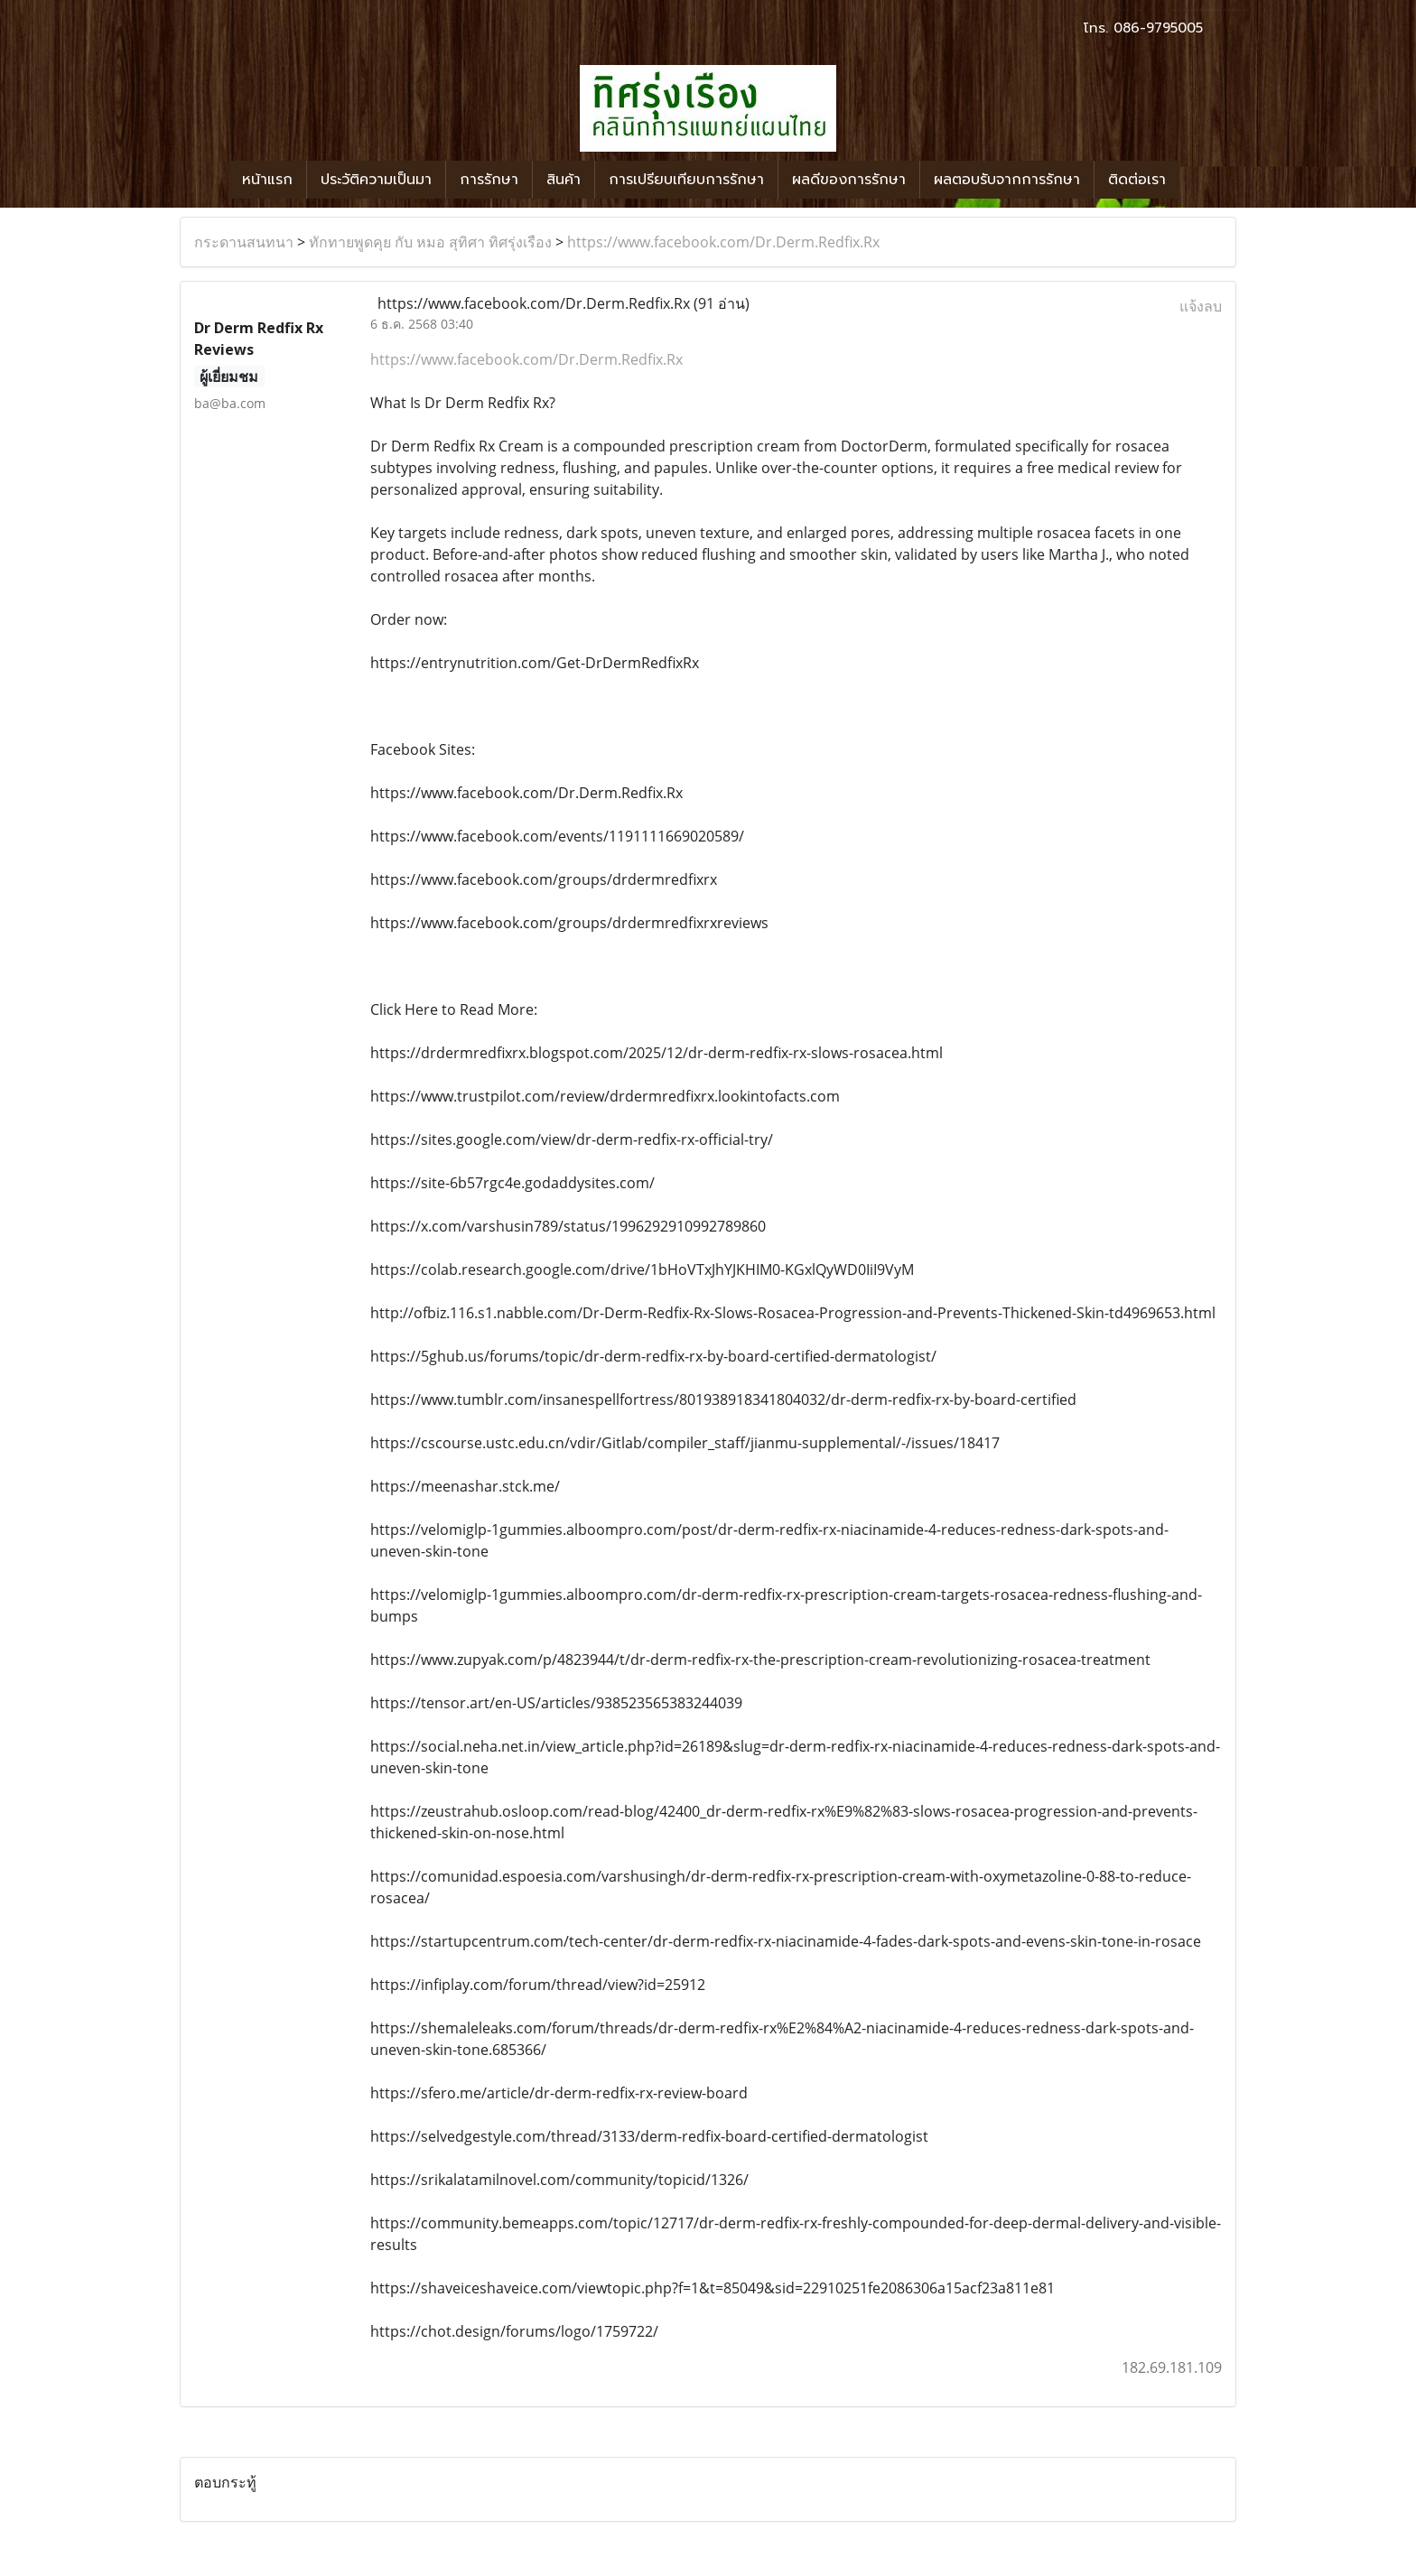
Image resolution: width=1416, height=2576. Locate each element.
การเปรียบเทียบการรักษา (686, 180)
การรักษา (489, 180)
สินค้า (563, 180)
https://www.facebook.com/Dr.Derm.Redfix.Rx (723, 242)
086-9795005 (1158, 28)
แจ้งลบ (1200, 306)
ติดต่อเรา (1137, 180)
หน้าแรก (267, 180)
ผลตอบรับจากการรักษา (1007, 180)
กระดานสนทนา (243, 242)
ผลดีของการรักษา (849, 180)
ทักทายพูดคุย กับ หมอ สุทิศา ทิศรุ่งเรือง (430, 242)
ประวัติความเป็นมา (376, 180)
